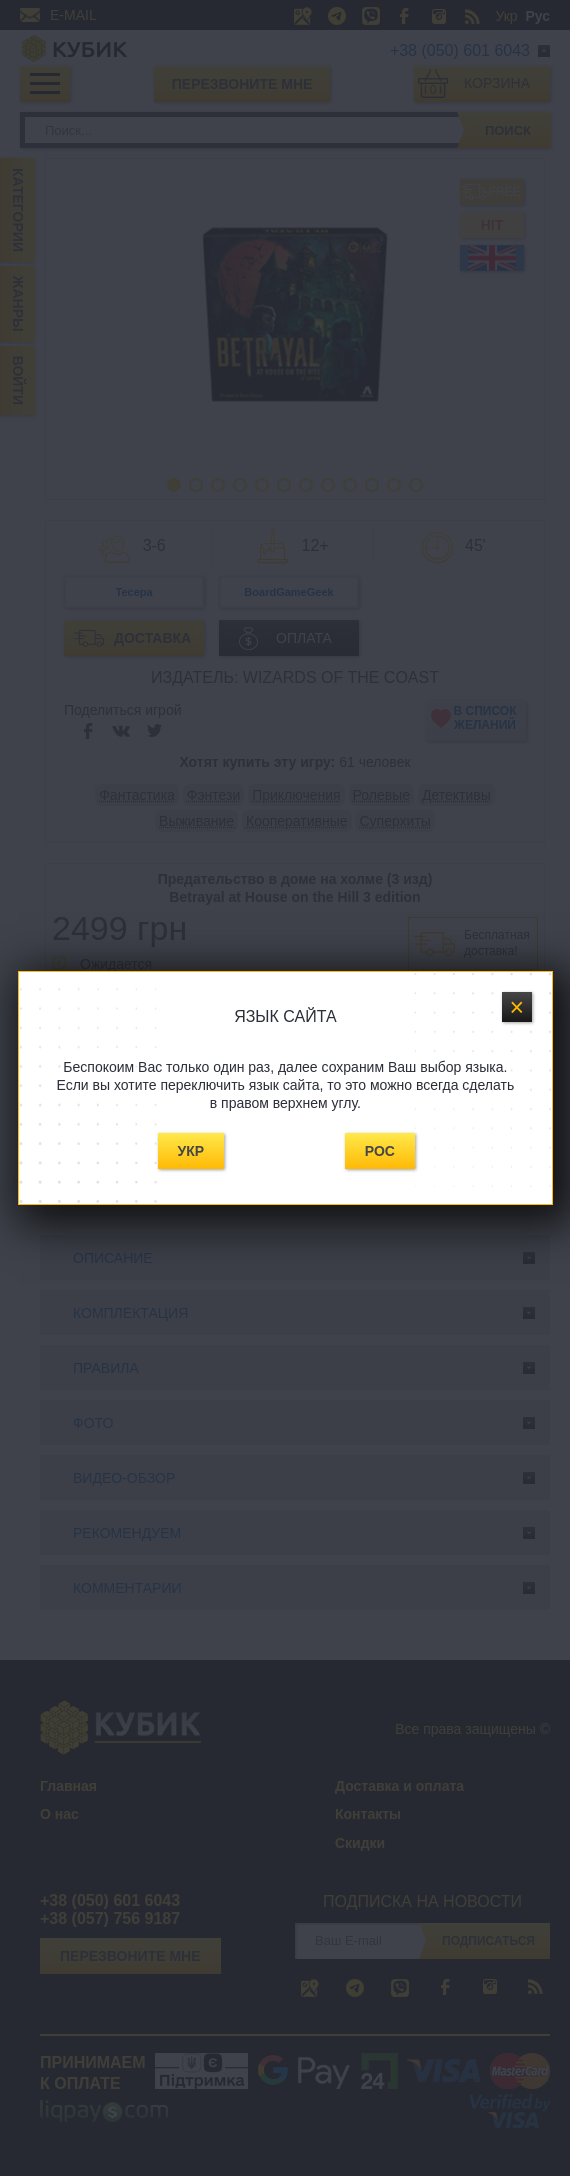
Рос (380, 1151)
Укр (191, 1151)
